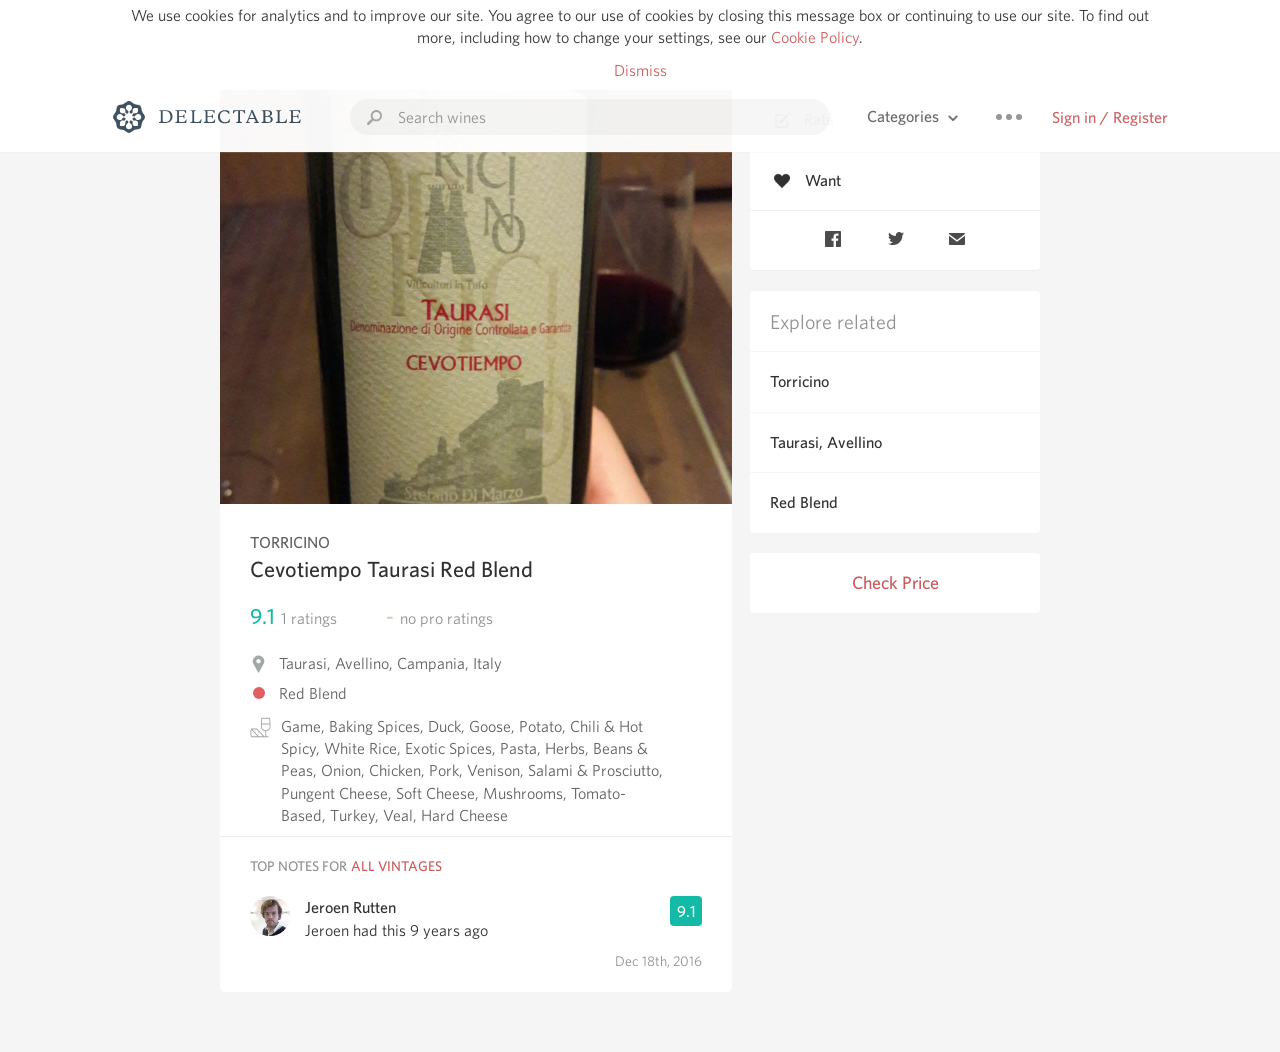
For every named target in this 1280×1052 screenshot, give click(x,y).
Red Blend (804, 502)
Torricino (799, 381)
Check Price (895, 582)
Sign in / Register (1110, 117)
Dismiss (640, 70)
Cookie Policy (815, 37)
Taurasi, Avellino (826, 442)
